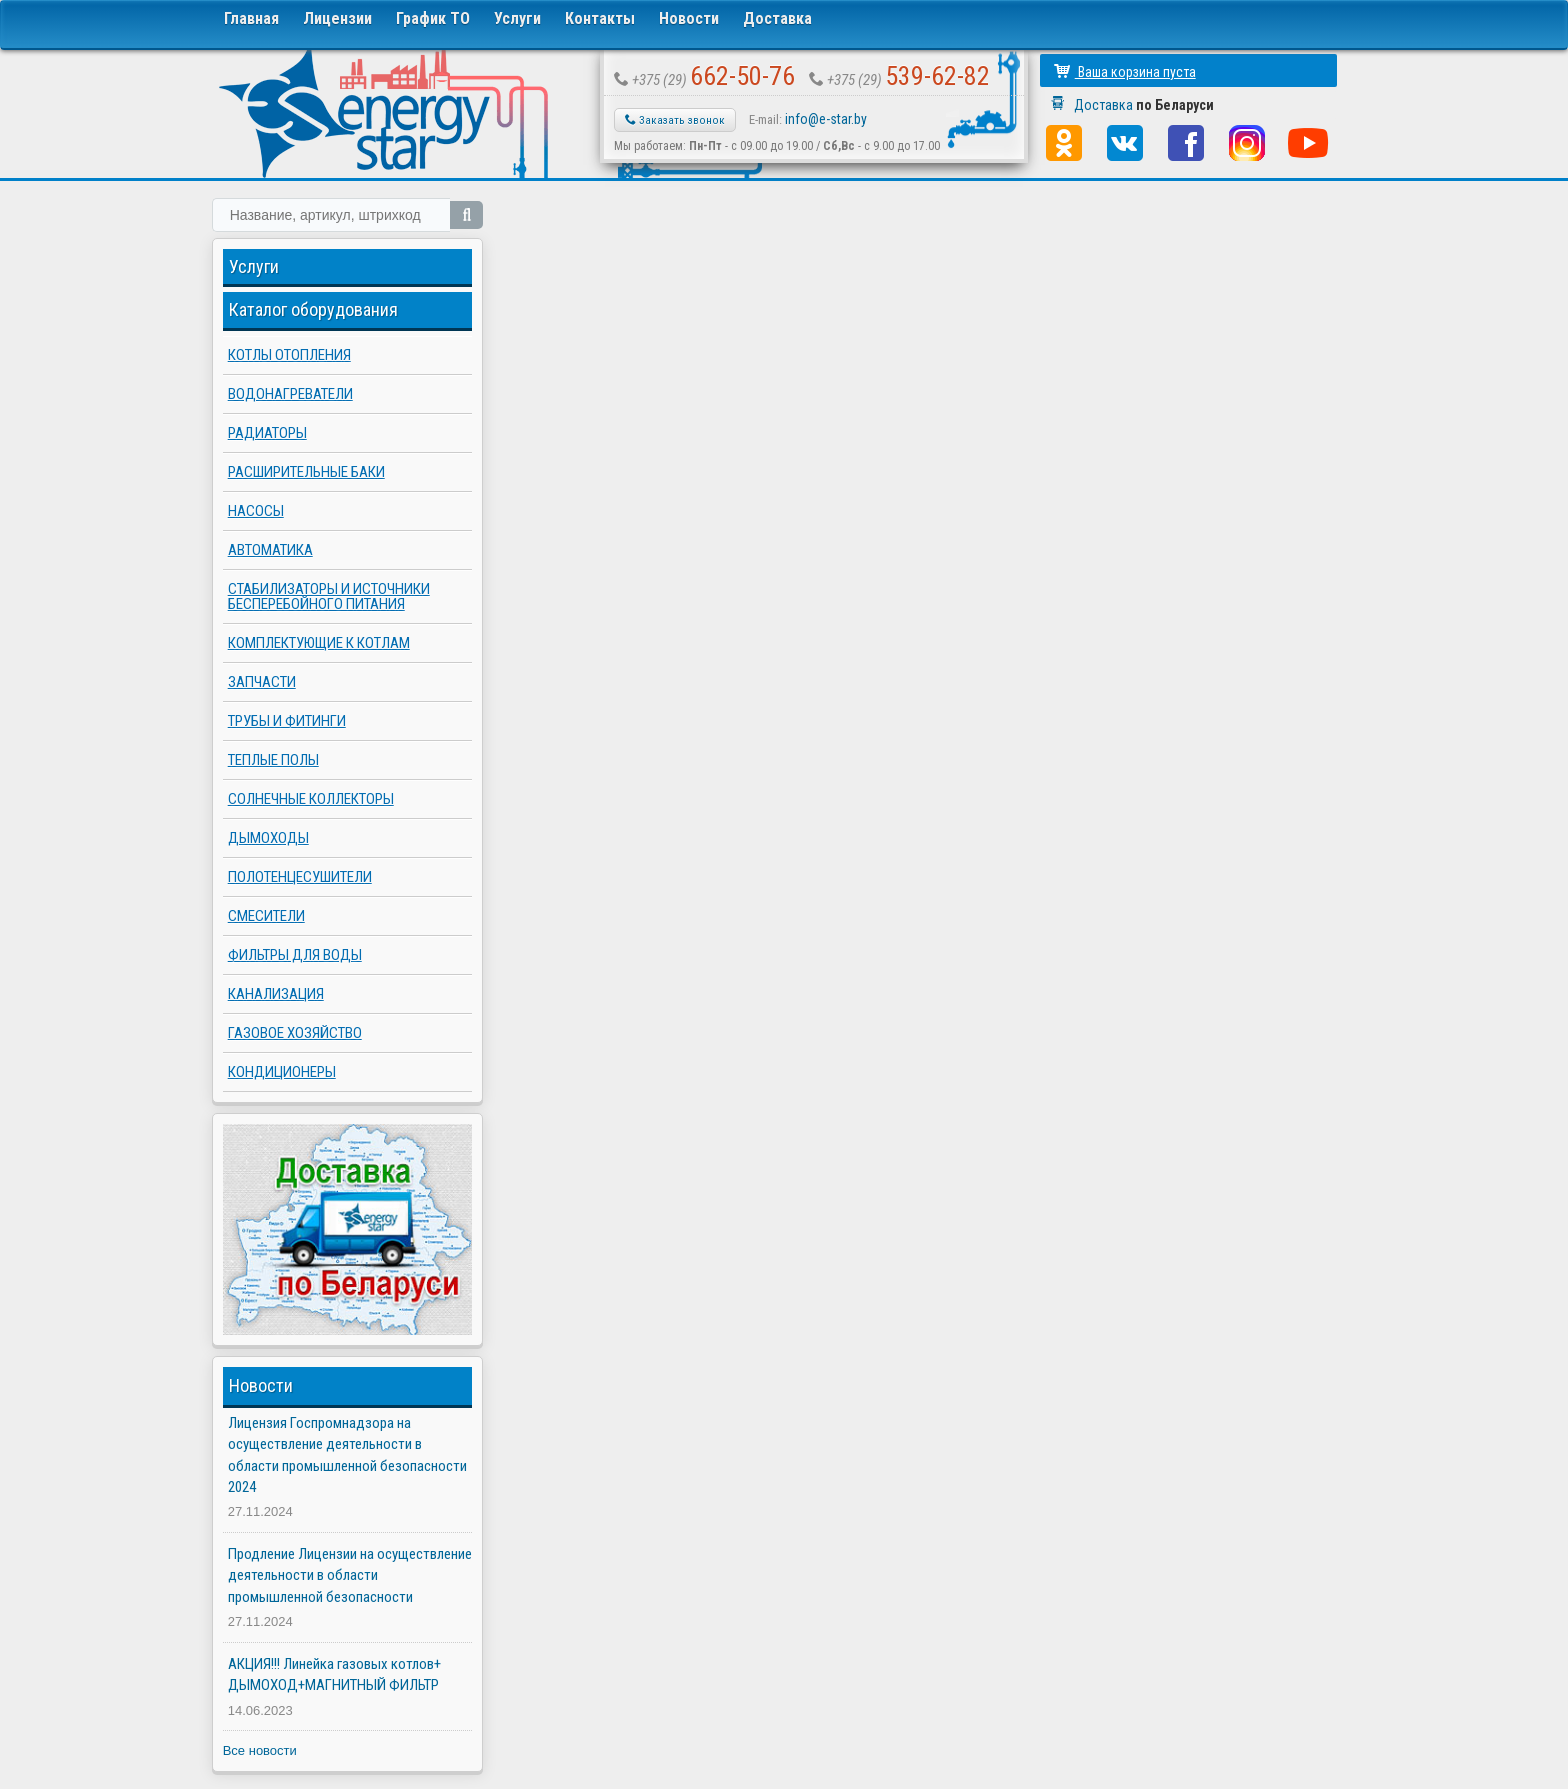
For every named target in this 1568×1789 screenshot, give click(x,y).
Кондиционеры (282, 1072)
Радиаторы (267, 433)
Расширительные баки (306, 472)
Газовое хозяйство (295, 1033)
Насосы (256, 511)
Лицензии (337, 18)
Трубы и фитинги (287, 721)
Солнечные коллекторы (311, 799)
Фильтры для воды (295, 955)
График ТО (433, 18)
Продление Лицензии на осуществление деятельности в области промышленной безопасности (350, 1575)
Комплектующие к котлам (319, 643)
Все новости (260, 1750)
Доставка (777, 18)
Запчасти (262, 682)
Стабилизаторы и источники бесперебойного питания (329, 596)
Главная (251, 18)
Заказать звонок (675, 120)
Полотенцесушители (300, 877)
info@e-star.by (826, 119)
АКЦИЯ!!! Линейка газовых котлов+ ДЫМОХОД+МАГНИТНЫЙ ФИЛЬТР (334, 1674)
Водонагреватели (290, 394)
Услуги (517, 18)
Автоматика (270, 550)
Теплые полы (273, 760)
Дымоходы (268, 838)
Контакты (600, 18)
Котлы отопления (289, 355)
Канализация (276, 994)
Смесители (266, 916)
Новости (689, 18)
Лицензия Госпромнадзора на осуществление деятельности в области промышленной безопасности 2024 (347, 1455)
